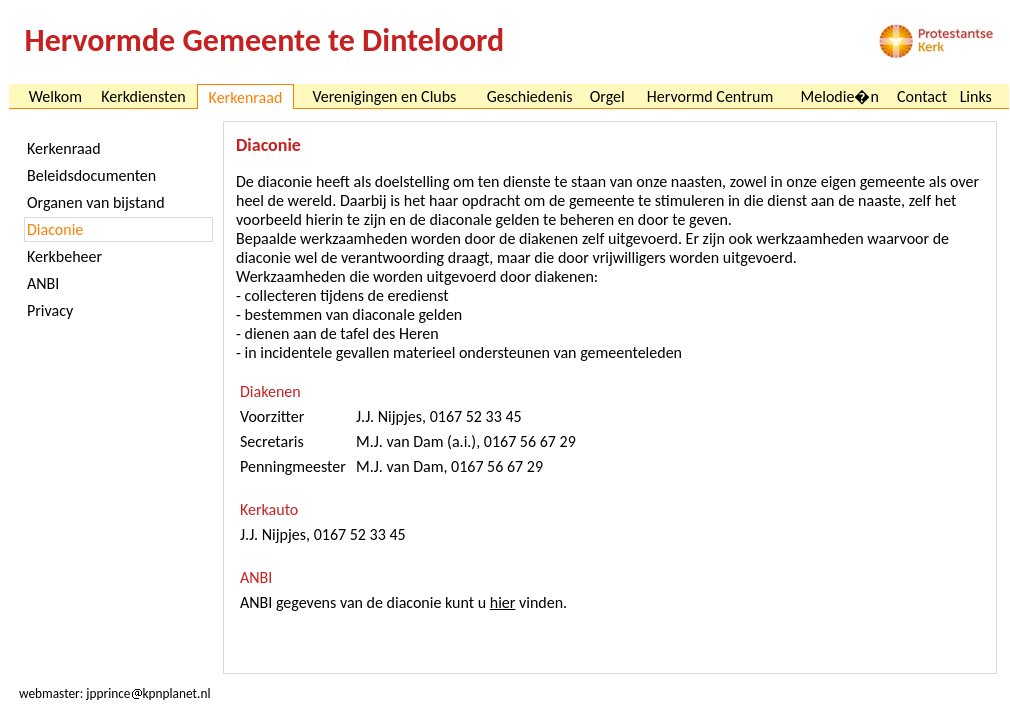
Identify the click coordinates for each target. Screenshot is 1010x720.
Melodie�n (840, 96)
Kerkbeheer (64, 256)
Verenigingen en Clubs (384, 96)
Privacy (50, 310)
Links (976, 96)
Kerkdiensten (143, 96)
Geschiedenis (530, 96)
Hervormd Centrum (710, 96)
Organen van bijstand (96, 202)
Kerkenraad (64, 148)
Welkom (55, 96)
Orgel (607, 96)
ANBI (43, 283)
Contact (922, 96)
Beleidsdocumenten (91, 175)
